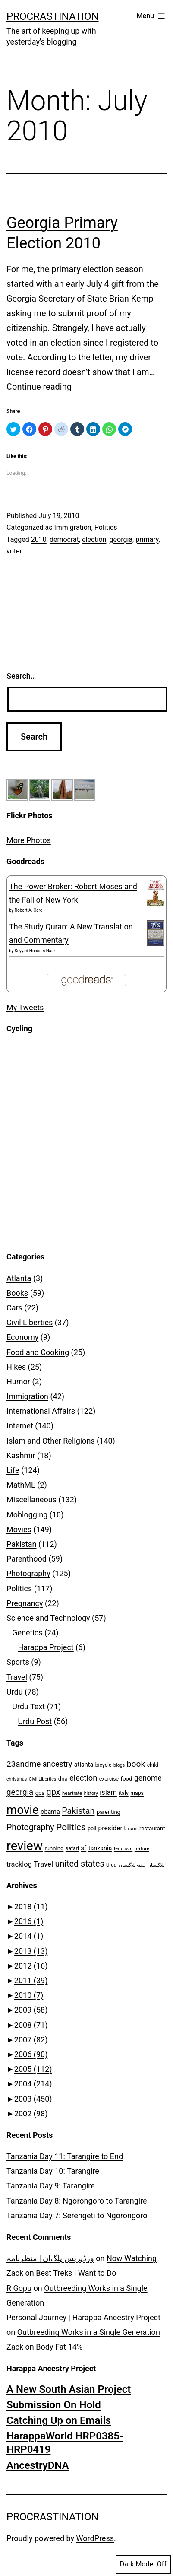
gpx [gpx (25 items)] (53, 1792)
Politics (105, 527)
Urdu (14, 1691)
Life (12, 1470)
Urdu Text (28, 1706)
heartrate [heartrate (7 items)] (72, 1793)
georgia (121, 539)
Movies (18, 1529)
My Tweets (25, 1007)
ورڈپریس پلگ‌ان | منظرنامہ (50, 2258)
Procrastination (52, 16)
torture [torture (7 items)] (142, 1848)
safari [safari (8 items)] (72, 1848)
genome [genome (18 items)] (148, 1778)
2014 (28, 1935)
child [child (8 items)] (152, 1765)
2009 (31, 2009)
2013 (31, 1951)
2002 (31, 2113)
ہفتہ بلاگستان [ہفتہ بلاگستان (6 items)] (132, 1865)
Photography (28, 1573)
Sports (17, 1661)
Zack (14, 2272)
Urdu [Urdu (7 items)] (111, 1865)
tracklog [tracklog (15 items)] (19, 1864)
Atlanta (18, 1278)
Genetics (27, 1632)
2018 (31, 1906)
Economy (22, 1337)
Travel (16, 1677)
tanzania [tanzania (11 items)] (100, 1848)
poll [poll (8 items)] (92, 1828)
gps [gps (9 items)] (39, 1793)
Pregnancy (24, 1603)
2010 (39, 539)
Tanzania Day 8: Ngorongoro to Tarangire (76, 2200)
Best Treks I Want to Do (76, 2272)
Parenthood (26, 1558)
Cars (14, 1307)
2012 (31, 1965)
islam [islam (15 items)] (108, 1792)
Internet (19, 1425)
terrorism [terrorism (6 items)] (123, 1848)
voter (14, 551)
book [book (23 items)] (136, 1764)
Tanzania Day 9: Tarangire (50, 2185)
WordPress (95, 2538)
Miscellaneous (31, 1499)
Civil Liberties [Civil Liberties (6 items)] (43, 1779)
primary (146, 539)
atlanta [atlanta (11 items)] (83, 1764)
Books (17, 1293)
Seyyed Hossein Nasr (35, 950)
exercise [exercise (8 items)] (109, 1779)
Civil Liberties (29, 1322)
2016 (28, 1921)
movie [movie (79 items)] (22, 1810)
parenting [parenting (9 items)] (108, 1812)
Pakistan (21, 1544)
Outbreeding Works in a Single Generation (88, 2332)
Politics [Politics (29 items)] (71, 1827)
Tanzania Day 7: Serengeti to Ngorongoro (77, 2215)
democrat (64, 539)
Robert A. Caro (29, 910)
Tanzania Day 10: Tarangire (52, 2170)
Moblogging (26, 1514)
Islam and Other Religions (50, 1440)
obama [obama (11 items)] (50, 1812)
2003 (33, 2098)
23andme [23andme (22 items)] (23, 1764)
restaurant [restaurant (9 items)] (152, 1828)
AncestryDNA (37, 2465)
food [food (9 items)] (126, 1778)
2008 (31, 2024)
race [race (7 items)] (133, 1828)
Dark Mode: (143, 2564)
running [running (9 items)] (53, 1848)
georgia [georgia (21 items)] (19, 1792)
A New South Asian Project (68, 2389)
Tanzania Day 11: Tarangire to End (64, 2156)
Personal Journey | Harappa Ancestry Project (83, 2317)
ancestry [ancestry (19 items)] (57, 1763)
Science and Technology (48, 1617)
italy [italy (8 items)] (123, 1793)
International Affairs (40, 1410)
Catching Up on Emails (58, 2420)
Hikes (16, 1366)
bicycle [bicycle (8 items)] (103, 1765)
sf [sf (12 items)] (83, 1848)
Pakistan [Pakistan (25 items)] (78, 1811)
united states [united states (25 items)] (79, 1864)
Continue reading (39, 387)
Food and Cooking (37, 1352)
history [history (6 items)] (91, 1793)
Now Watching (132, 2258)
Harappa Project (45, 1647)
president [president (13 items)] (112, 1828)
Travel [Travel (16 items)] (43, 1864)
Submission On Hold (53, 2405)
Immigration (72, 527)
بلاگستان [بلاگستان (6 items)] (156, 1865)
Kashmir (20, 1455)
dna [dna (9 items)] (63, 1778)
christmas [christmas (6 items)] (16, 1779)
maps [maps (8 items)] (137, 1793)
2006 (31, 2054)
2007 (31, 2039)
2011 (31, 1980)
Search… (21, 676)
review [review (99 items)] (24, 1845)
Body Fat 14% (59, 2346)
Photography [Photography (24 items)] (30, 1827)
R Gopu (18, 2288)
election (94, 539)
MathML (20, 1484)
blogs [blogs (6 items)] (119, 1765)
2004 (33, 2083)
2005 (33, 2069)
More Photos (28, 840)
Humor (18, 1381)
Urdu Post (35, 1721)
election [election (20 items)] (83, 1777)
